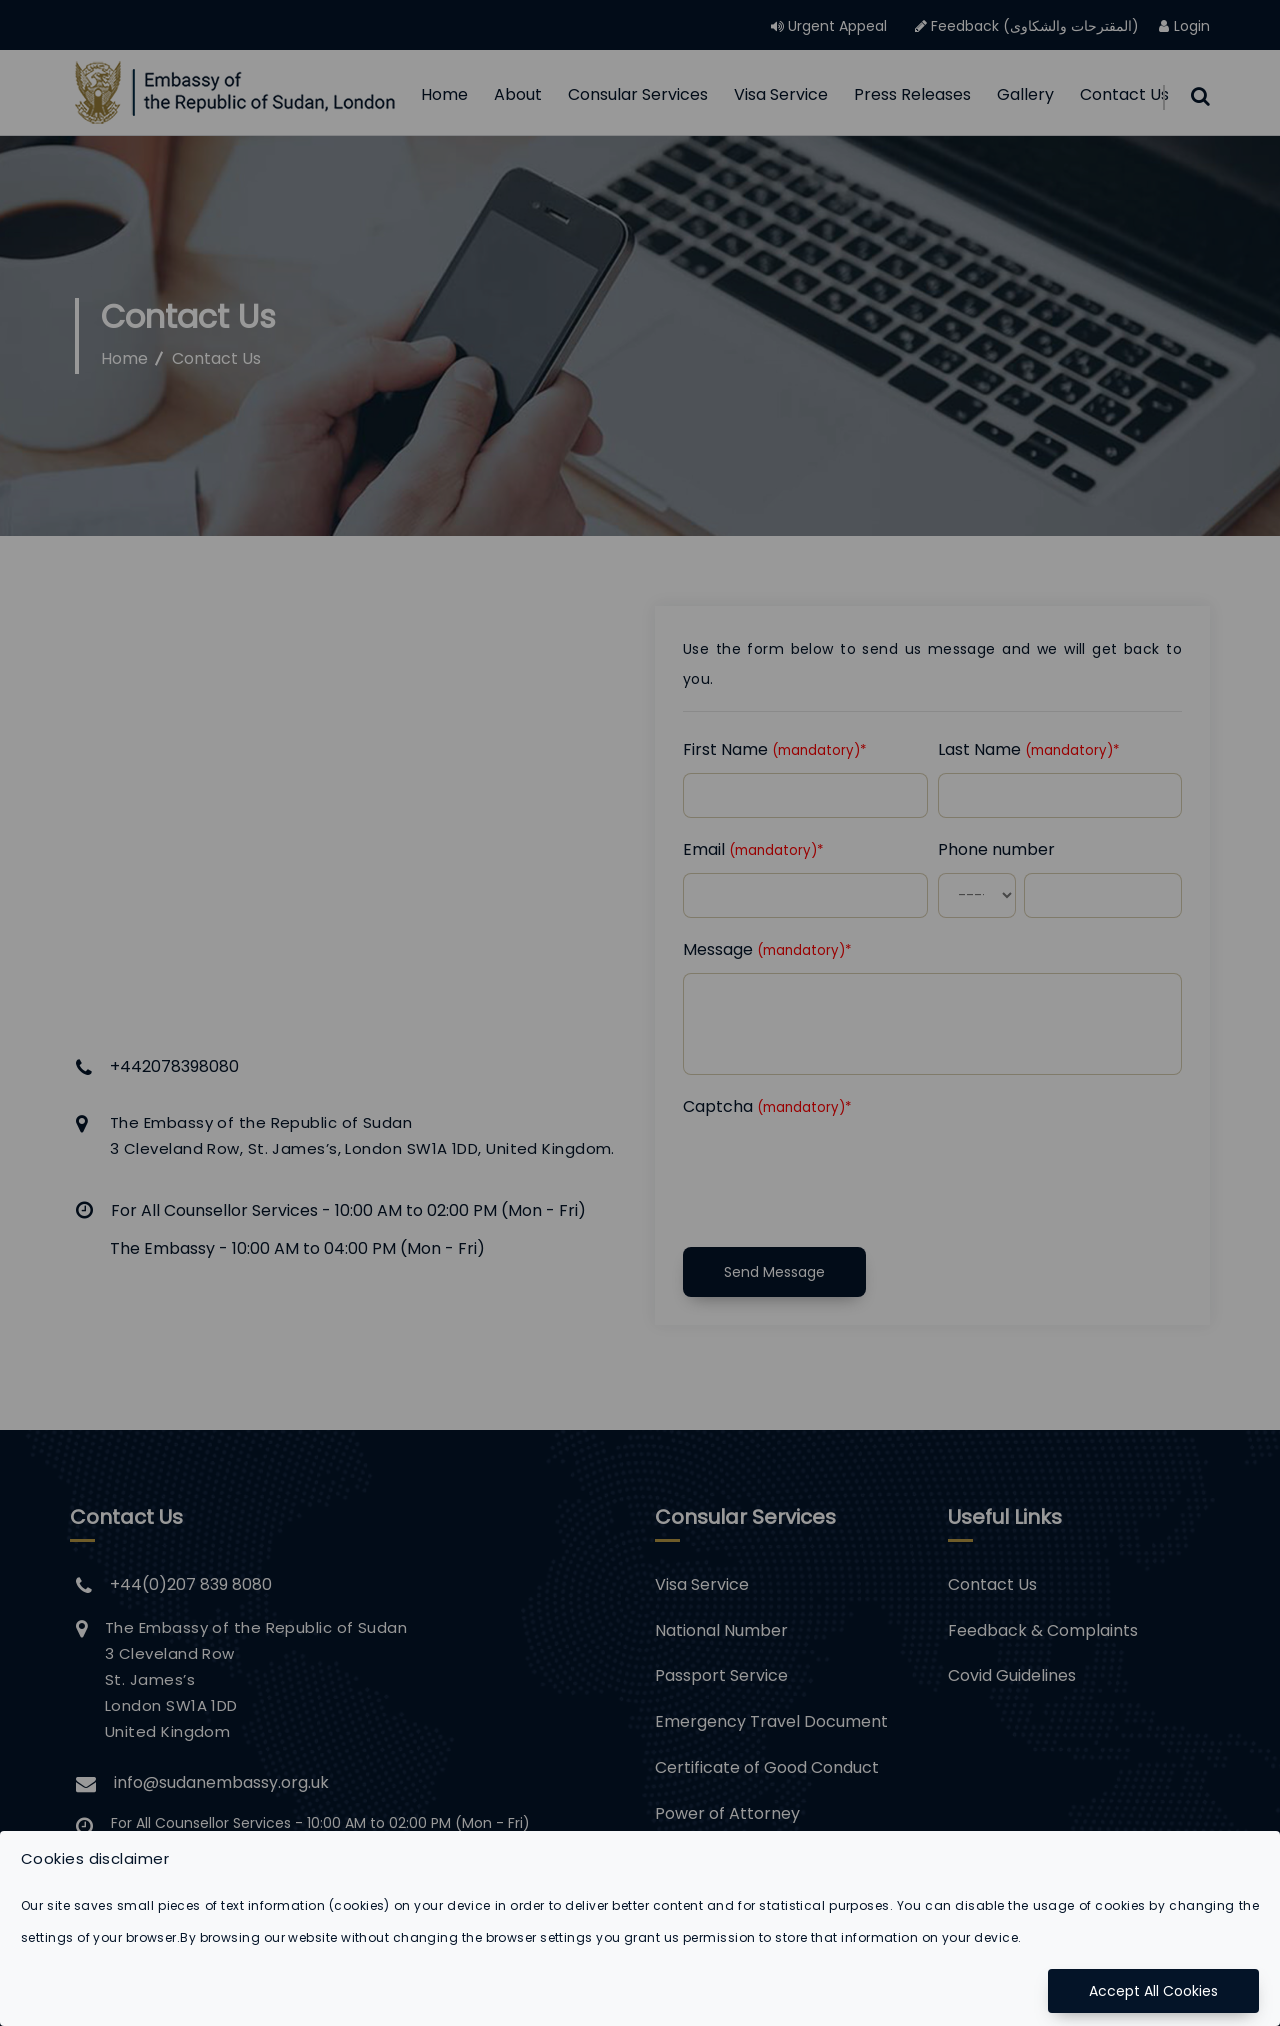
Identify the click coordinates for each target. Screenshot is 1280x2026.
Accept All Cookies (1153, 1991)
